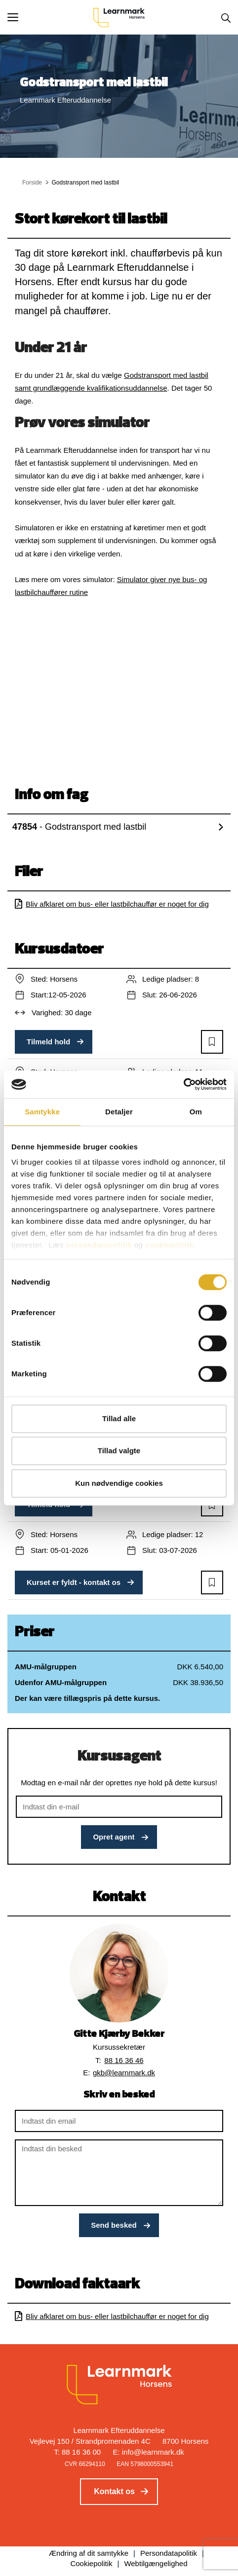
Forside (32, 182)
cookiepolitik (169, 1245)
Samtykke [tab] (42, 1111)
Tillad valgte (119, 1450)
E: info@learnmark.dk (148, 2452)
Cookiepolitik (91, 2563)
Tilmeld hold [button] (48, 1041)
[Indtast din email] (119, 2121)
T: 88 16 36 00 (77, 2452)
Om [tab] (196, 1111)
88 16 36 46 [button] (123, 2060)
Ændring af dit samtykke (88, 2553)
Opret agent (113, 1837)
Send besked (114, 2225)
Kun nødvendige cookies (119, 1483)
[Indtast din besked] (119, 2172)
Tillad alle (119, 1418)
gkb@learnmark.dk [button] (124, 2072)
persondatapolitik (99, 1245)
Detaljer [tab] (119, 1111)
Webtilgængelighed (155, 2563)
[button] (50, 17)
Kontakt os (114, 2491)
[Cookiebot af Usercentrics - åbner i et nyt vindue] (183, 1084)
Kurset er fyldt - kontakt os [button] (73, 1582)
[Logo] (119, 17)
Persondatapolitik (168, 2553)
